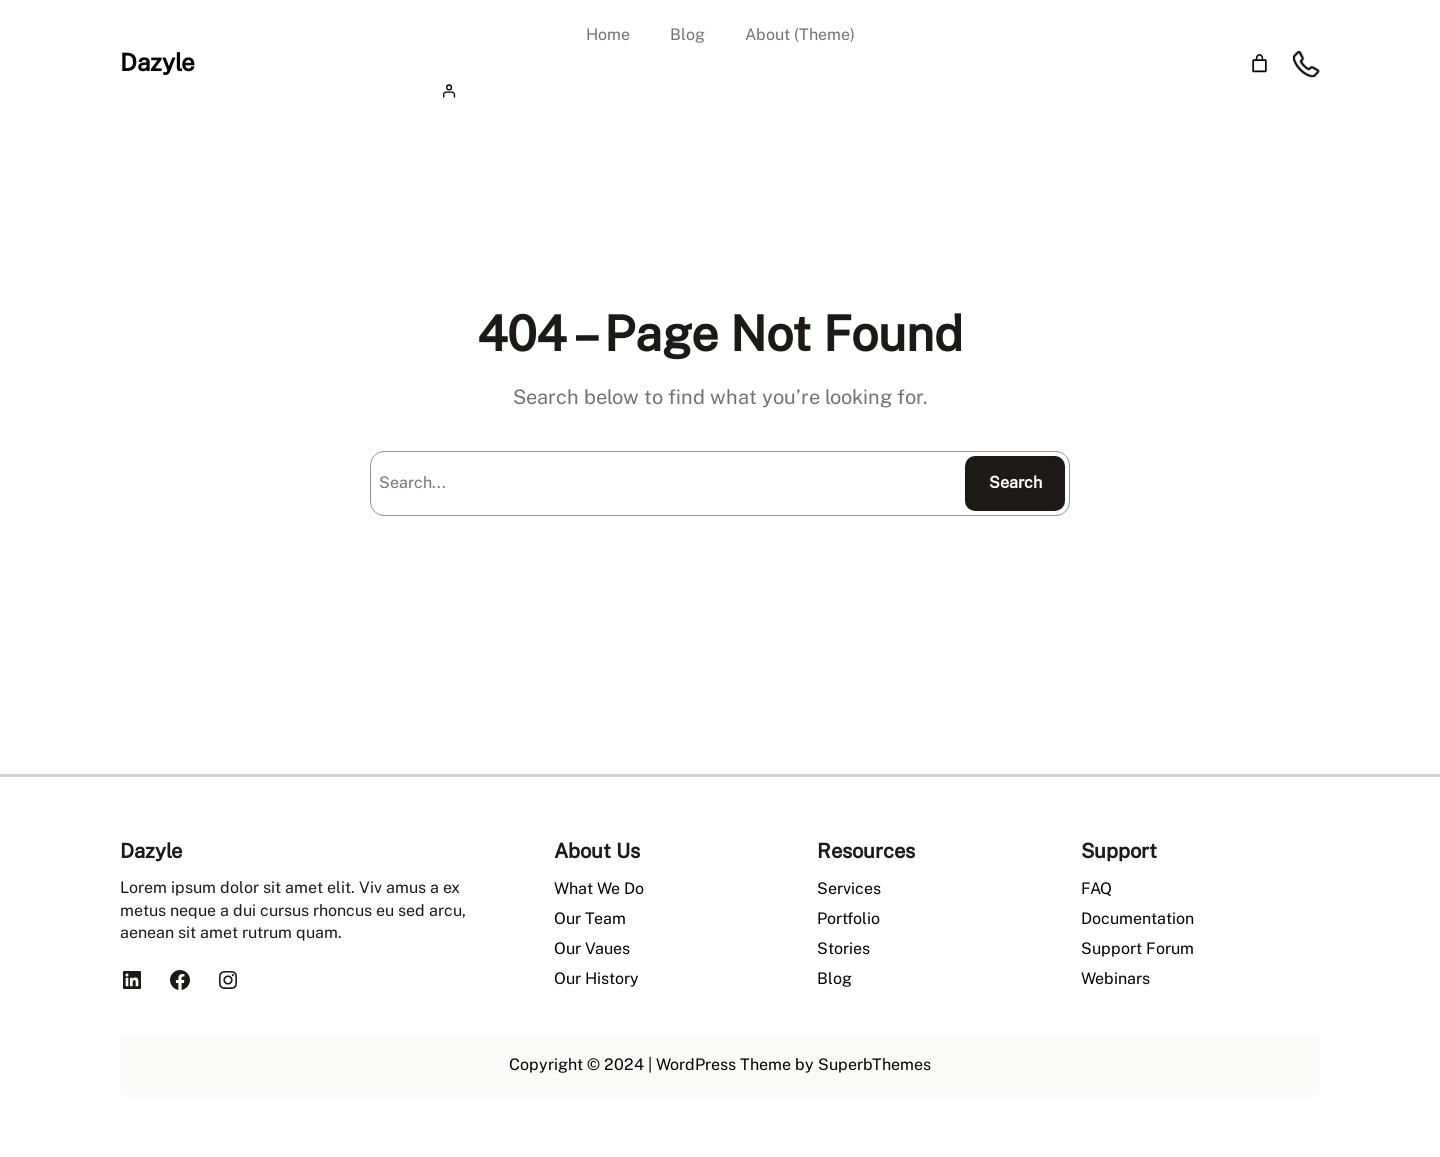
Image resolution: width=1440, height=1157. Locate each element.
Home (608, 34)
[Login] (720, 90)
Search (1015, 482)
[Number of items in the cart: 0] (1259, 63)
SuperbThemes (874, 1064)
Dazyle (157, 62)
